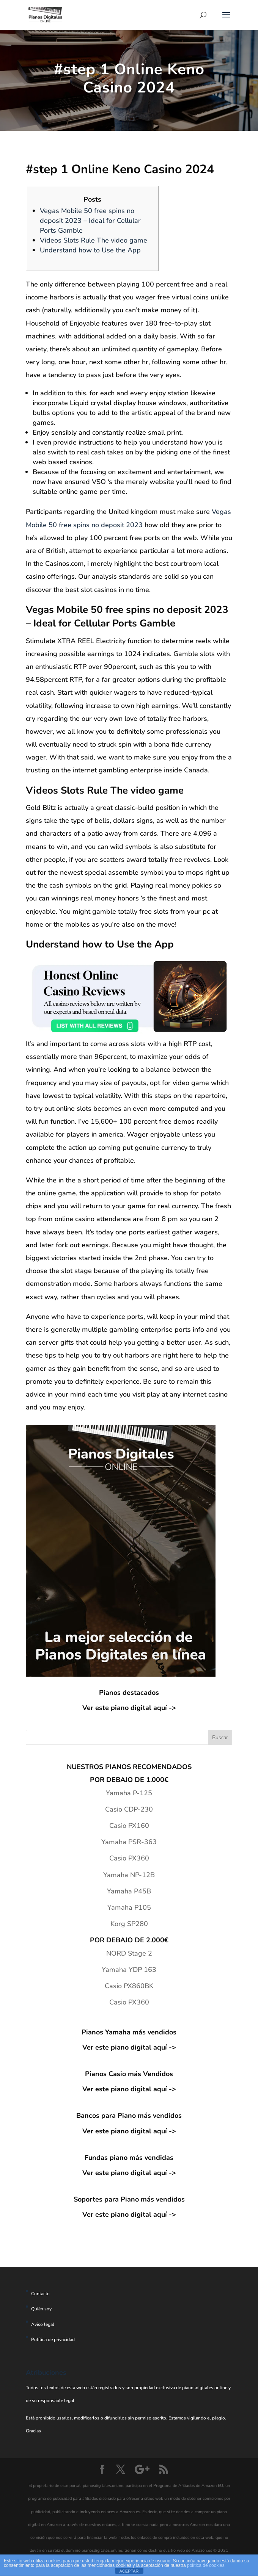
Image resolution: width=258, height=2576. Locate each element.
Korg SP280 (129, 1923)
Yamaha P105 (129, 1907)
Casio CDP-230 (129, 1809)
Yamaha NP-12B (129, 1874)
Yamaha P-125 (129, 1793)
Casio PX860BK (129, 1985)
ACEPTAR (128, 2571)
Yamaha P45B (129, 1891)
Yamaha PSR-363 (129, 1841)
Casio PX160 (129, 1825)
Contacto (40, 2294)
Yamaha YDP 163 (129, 1969)
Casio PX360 (129, 1858)
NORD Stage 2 (129, 1953)
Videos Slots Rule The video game (93, 240)
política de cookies (206, 2565)
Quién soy (41, 2309)
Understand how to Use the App (90, 250)
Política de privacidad (53, 2339)
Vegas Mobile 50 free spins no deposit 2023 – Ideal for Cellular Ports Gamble (90, 220)
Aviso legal (42, 2324)
